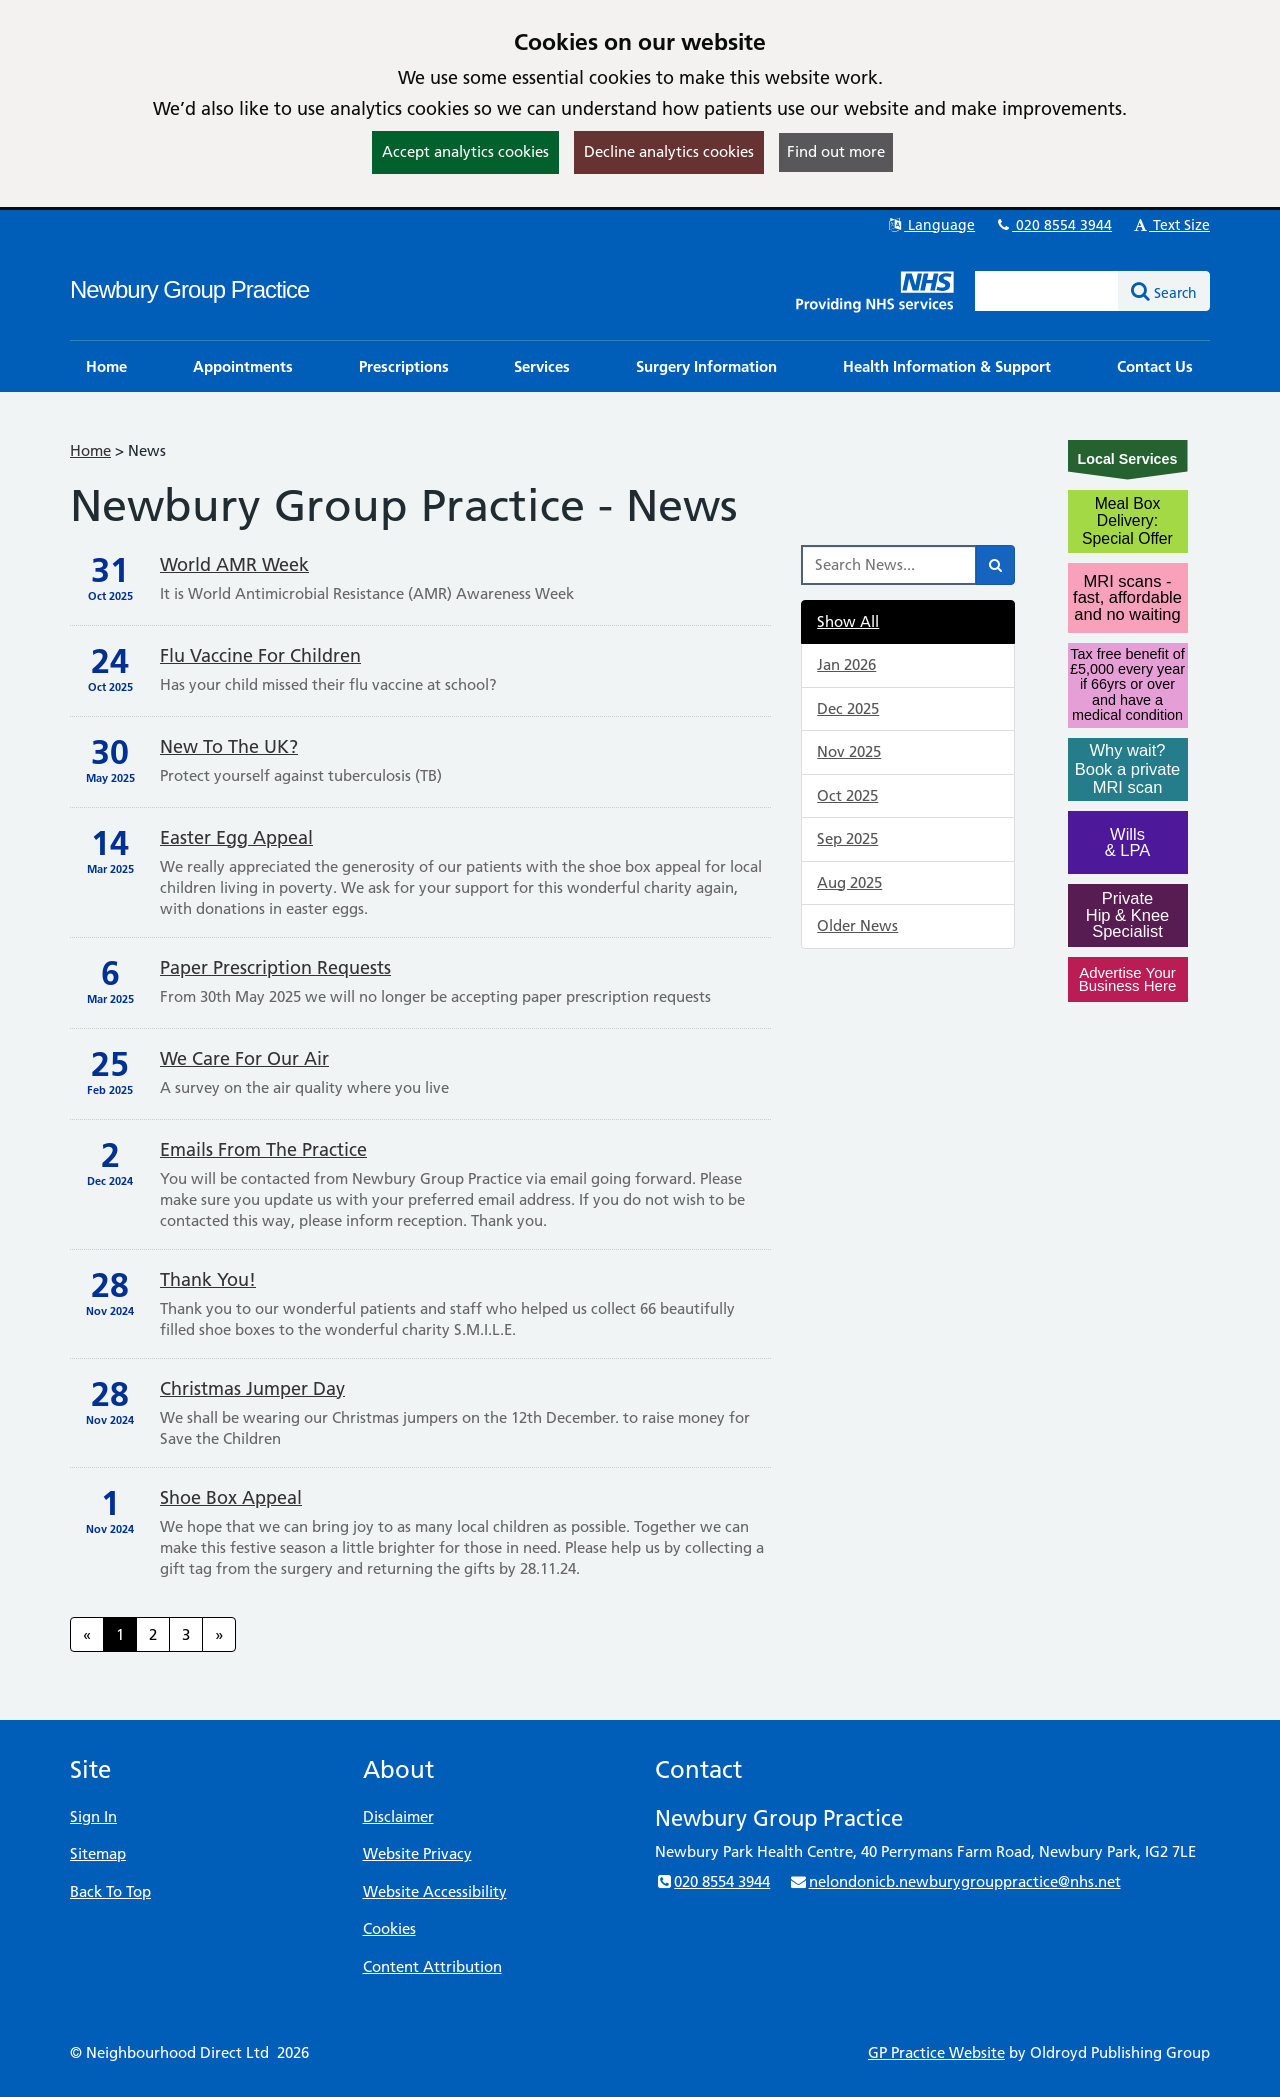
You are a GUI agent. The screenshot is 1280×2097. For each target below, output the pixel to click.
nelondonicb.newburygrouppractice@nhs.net (954, 1881)
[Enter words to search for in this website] (1047, 291)
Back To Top (110, 1891)
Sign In (93, 1816)
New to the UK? (229, 746)
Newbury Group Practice (189, 289)
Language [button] (930, 225)
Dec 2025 (848, 708)
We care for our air (244, 1058)
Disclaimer (398, 1816)
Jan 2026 (846, 664)
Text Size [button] (1170, 225)
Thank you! (208, 1279)
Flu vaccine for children (260, 655)
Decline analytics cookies (669, 151)
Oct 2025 (847, 795)
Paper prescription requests (275, 967)
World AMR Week (234, 564)
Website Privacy (417, 1853)
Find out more (836, 151)
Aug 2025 (849, 882)
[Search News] (889, 565)
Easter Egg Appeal (236, 837)
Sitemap (98, 1853)
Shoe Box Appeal (231, 1497)
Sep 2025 (847, 838)
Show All (848, 621)
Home (90, 450)
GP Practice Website (936, 2052)
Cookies (389, 1928)
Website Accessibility (435, 1891)
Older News (857, 925)
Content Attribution (432, 1966)
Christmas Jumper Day (252, 1388)
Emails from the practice (263, 1149)
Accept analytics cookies (465, 151)
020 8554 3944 (1053, 225)
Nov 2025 (849, 751)
